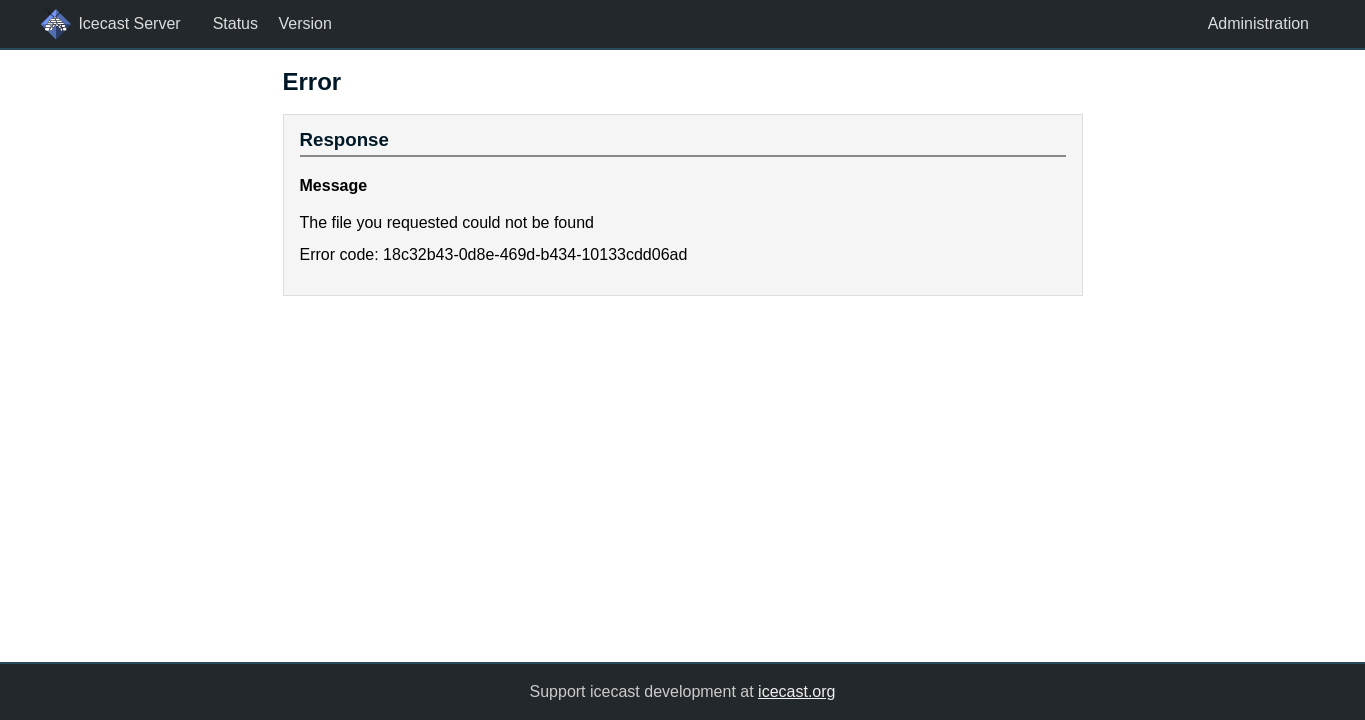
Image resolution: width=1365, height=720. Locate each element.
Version (304, 23)
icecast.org (796, 691)
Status (235, 23)
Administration (1258, 23)
